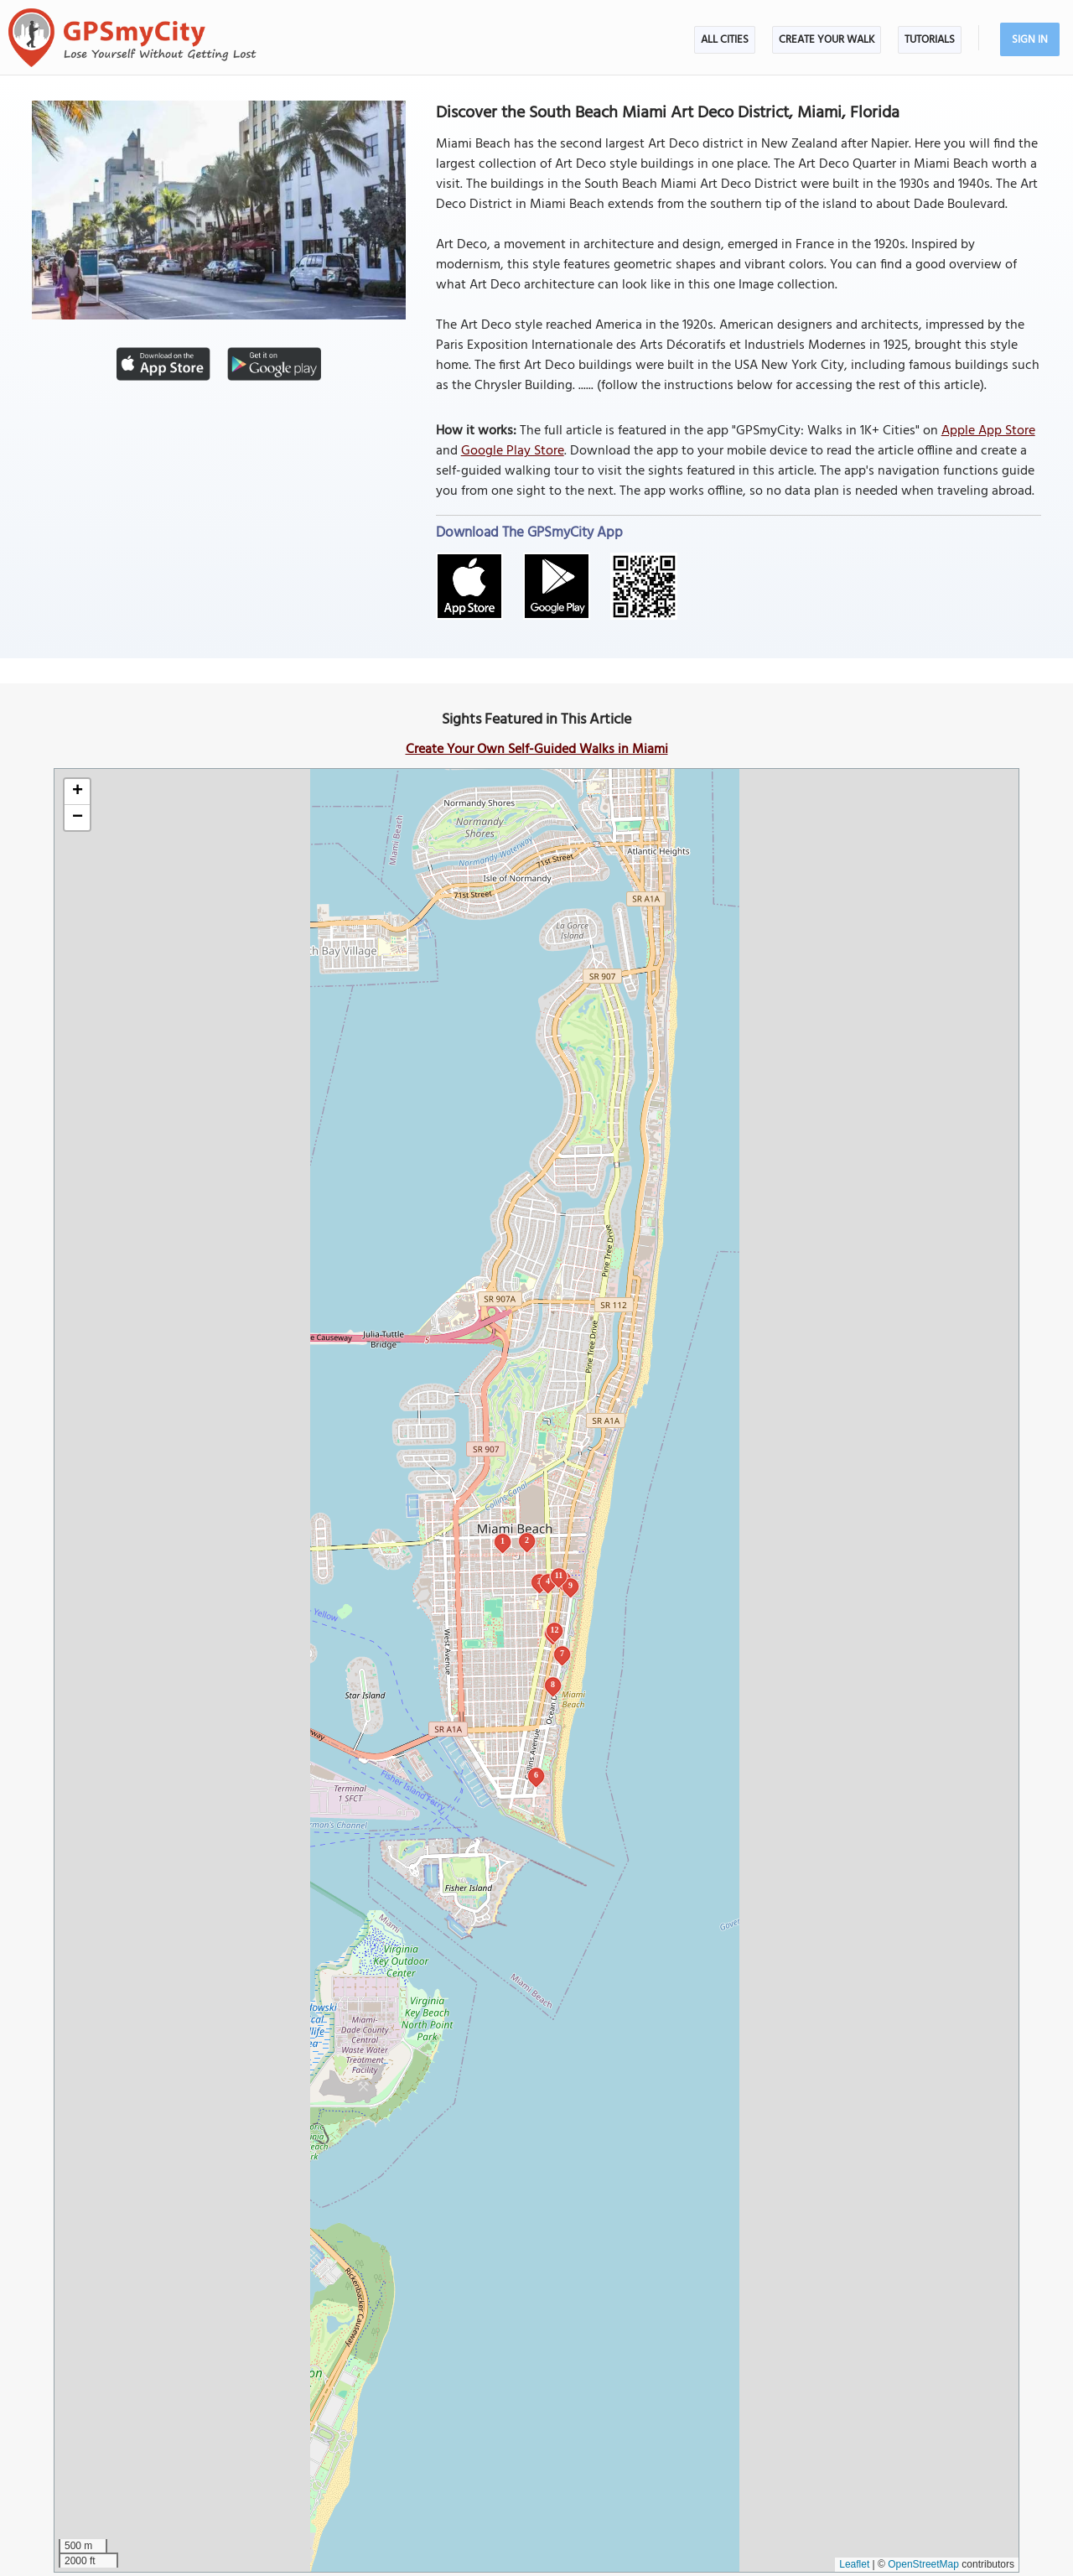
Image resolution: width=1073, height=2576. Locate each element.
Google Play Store (512, 451)
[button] (77, 792)
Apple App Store (988, 431)
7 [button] (562, 1653)
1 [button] (502, 1540)
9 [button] (570, 1585)
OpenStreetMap (923, 2564)
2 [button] (527, 1540)
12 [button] (555, 1629)
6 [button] (536, 1774)
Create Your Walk (826, 40)
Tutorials (930, 40)
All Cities (725, 40)
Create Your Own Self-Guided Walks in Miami (537, 750)
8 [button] (553, 1684)
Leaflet (854, 2564)
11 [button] (558, 1575)
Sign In (1030, 40)
